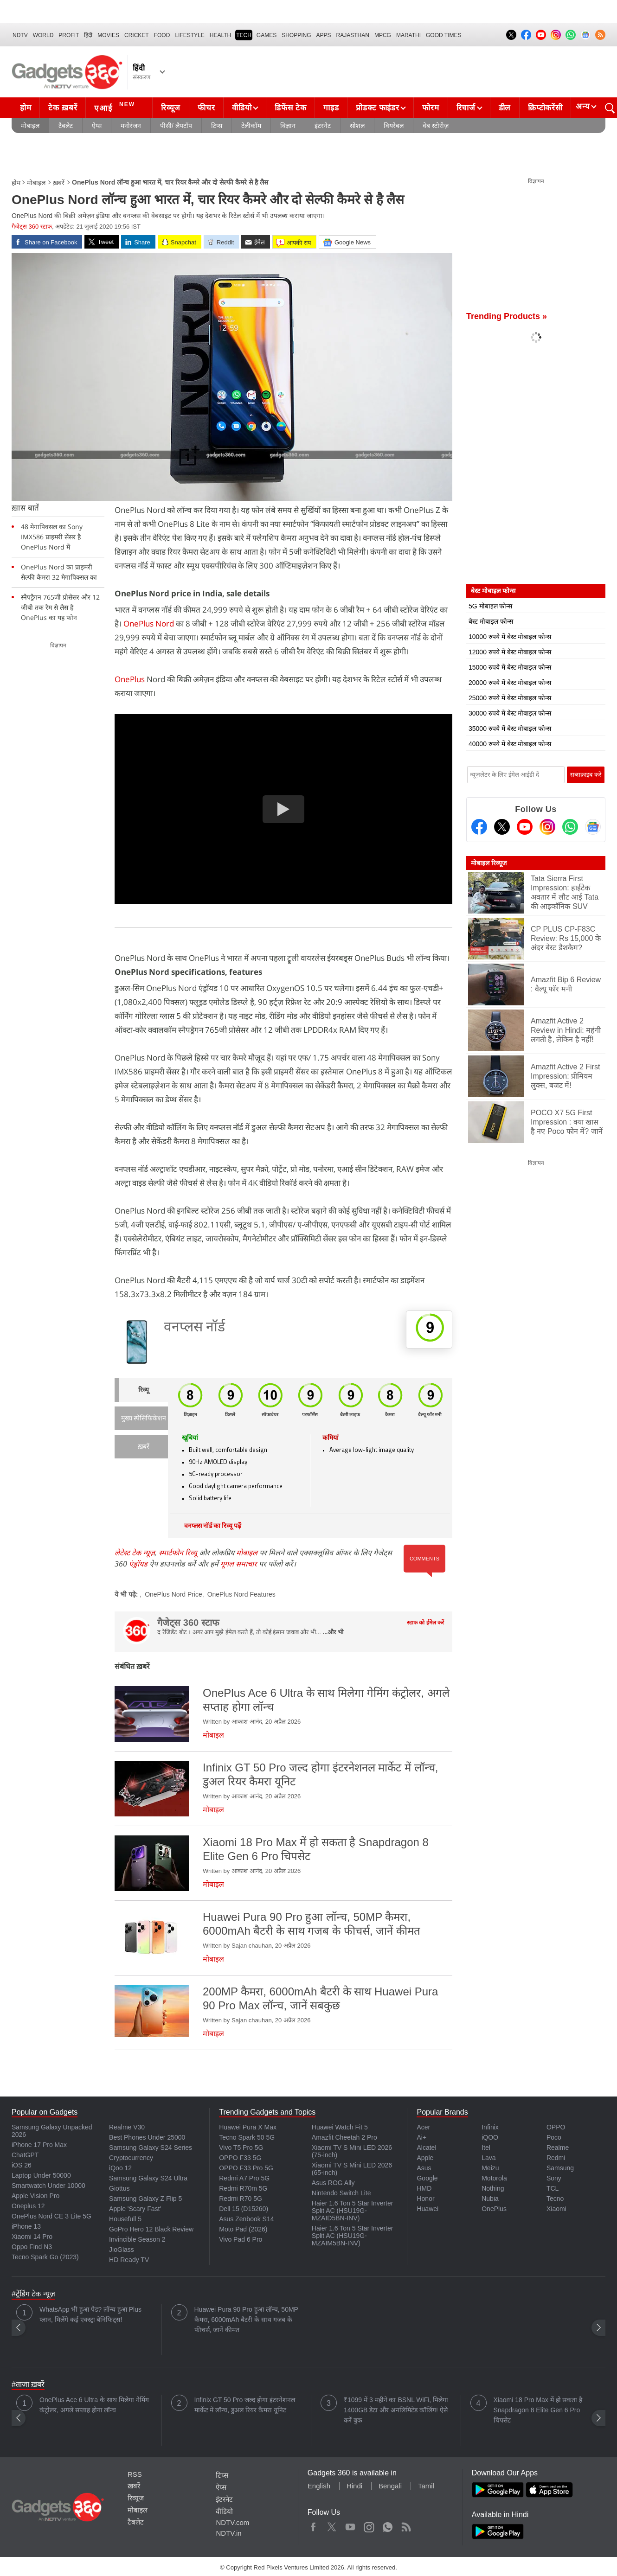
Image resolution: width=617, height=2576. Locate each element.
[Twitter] (502, 827)
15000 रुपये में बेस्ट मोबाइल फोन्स (510, 667)
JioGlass (121, 2249)
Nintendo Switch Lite (341, 2193)
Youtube (350, 2525)
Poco (553, 2137)
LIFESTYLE (189, 35)
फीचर (206, 107)
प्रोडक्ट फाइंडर (377, 107)
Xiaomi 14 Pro (32, 2236)
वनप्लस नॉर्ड (194, 1328)
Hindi (354, 2486)
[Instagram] (547, 827)
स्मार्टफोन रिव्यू (178, 1552)
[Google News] (593, 827)
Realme (557, 2147)
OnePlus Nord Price (173, 1594)
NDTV (20, 35)
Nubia (490, 2198)
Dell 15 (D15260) (243, 2208)
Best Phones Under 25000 (147, 2137)
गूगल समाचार (238, 1564)
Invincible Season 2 (137, 2239)
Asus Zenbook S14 (246, 2219)
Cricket (136, 35)
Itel (486, 2147)
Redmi (555, 2157)
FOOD (162, 35)
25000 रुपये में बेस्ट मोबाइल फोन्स (510, 698)
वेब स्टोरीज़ (436, 125)
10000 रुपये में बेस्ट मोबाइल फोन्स (510, 636)
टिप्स (216, 125)
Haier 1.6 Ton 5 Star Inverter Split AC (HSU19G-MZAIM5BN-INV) (352, 2235)
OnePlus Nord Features (241, 1594)
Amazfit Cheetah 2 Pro (344, 2137)
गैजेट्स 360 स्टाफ (32, 226)
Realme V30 (127, 2127)
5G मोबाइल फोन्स (490, 606)
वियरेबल (394, 125)
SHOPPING (296, 35)
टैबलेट (65, 125)
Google (427, 2178)
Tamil (426, 2486)
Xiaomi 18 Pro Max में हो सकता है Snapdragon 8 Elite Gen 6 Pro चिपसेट (538, 2410)
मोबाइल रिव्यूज (489, 863)
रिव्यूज (170, 107)
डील (505, 107)
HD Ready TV (129, 2259)
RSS (135, 2474)
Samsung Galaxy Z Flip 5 (145, 2198)
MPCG (382, 35)
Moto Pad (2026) (243, 2229)
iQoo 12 (120, 2168)
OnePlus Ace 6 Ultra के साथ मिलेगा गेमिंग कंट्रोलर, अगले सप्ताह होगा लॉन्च (94, 2405)
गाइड (331, 107)
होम (25, 107)
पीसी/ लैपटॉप (176, 125)
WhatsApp (387, 2525)
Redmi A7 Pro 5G (244, 2178)
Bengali (390, 2486)
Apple (425, 2157)
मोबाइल (30, 125)
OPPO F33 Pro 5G (246, 2168)
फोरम (430, 107)
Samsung (560, 2168)
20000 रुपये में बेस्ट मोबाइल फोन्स (510, 682)
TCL (552, 2188)
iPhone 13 (26, 2226)
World (43, 35)
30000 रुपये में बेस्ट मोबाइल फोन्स (510, 713)
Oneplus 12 (28, 2206)
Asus (424, 2168)
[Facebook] (479, 827)
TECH (243, 35)
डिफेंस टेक (290, 107)
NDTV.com (232, 2522)
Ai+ (421, 2137)
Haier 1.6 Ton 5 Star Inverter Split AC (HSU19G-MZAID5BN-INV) (352, 2210)
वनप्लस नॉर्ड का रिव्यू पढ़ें (212, 1526)
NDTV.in (228, 2533)
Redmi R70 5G (240, 2198)
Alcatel (426, 2147)
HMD (424, 2188)
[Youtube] (525, 827)
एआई (115, 107)
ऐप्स (97, 125)
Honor (425, 2198)
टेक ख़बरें (62, 107)
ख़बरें (58, 182)
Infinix (490, 2127)
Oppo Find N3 (32, 2246)
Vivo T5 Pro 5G (241, 2147)
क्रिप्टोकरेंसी (545, 107)
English (319, 2486)
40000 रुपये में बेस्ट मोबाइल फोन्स (510, 744)
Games (266, 35)
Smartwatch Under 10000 (48, 2185)
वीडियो (241, 107)
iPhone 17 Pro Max (39, 2144)
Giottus (119, 2188)
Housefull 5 (125, 2219)
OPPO (555, 2127)
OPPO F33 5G (240, 2157)
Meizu (490, 2168)
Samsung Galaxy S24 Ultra (148, 2178)
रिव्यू (143, 1390)
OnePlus (130, 679)
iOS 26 (22, 2165)
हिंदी (88, 35)
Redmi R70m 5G (243, 2188)
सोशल (357, 125)
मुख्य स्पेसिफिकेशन (143, 1418)
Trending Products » (506, 316)
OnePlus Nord (149, 623)
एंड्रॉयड (138, 1564)
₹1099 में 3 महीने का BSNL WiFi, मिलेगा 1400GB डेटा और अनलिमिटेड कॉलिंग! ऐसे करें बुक (396, 2410)
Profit (68, 35)
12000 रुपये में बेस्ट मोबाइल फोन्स (510, 652)
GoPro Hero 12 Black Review (151, 2229)
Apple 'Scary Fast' (135, 2208)
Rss (405, 2525)
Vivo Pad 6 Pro (240, 2239)
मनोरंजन (131, 125)
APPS (323, 35)
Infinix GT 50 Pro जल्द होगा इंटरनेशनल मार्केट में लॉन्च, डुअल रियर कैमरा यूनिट (244, 2405)
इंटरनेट (323, 125)
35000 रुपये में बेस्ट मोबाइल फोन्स (510, 728)
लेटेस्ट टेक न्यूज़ (135, 1552)
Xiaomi (556, 2208)
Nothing (493, 2188)
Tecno (555, 2198)
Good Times (443, 35)
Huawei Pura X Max (247, 2127)
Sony (553, 2178)
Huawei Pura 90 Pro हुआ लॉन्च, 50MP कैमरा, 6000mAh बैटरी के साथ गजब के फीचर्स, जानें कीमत (246, 2319)
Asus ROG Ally (333, 2182)
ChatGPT (25, 2155)
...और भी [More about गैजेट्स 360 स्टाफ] (333, 1632)
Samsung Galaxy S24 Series (150, 2147)
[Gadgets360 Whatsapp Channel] (570, 827)
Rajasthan (352, 35)
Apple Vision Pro (35, 2195)
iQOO (490, 2137)
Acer (423, 2127)
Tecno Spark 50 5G (247, 2137)
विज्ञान (288, 125)
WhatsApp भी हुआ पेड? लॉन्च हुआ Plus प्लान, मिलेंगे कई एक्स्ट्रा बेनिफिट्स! (90, 2314)
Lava (488, 2157)
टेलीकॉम (251, 125)
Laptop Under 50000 (41, 2175)
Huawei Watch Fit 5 (340, 2127)
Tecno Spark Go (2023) (45, 2257)
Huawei (427, 2208)
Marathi (408, 35)
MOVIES (108, 35)
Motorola (494, 2178)
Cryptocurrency (131, 2157)
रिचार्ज (466, 107)
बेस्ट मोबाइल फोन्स (491, 621)
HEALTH (220, 35)
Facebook (313, 2525)
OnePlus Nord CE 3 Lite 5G (51, 2216)
